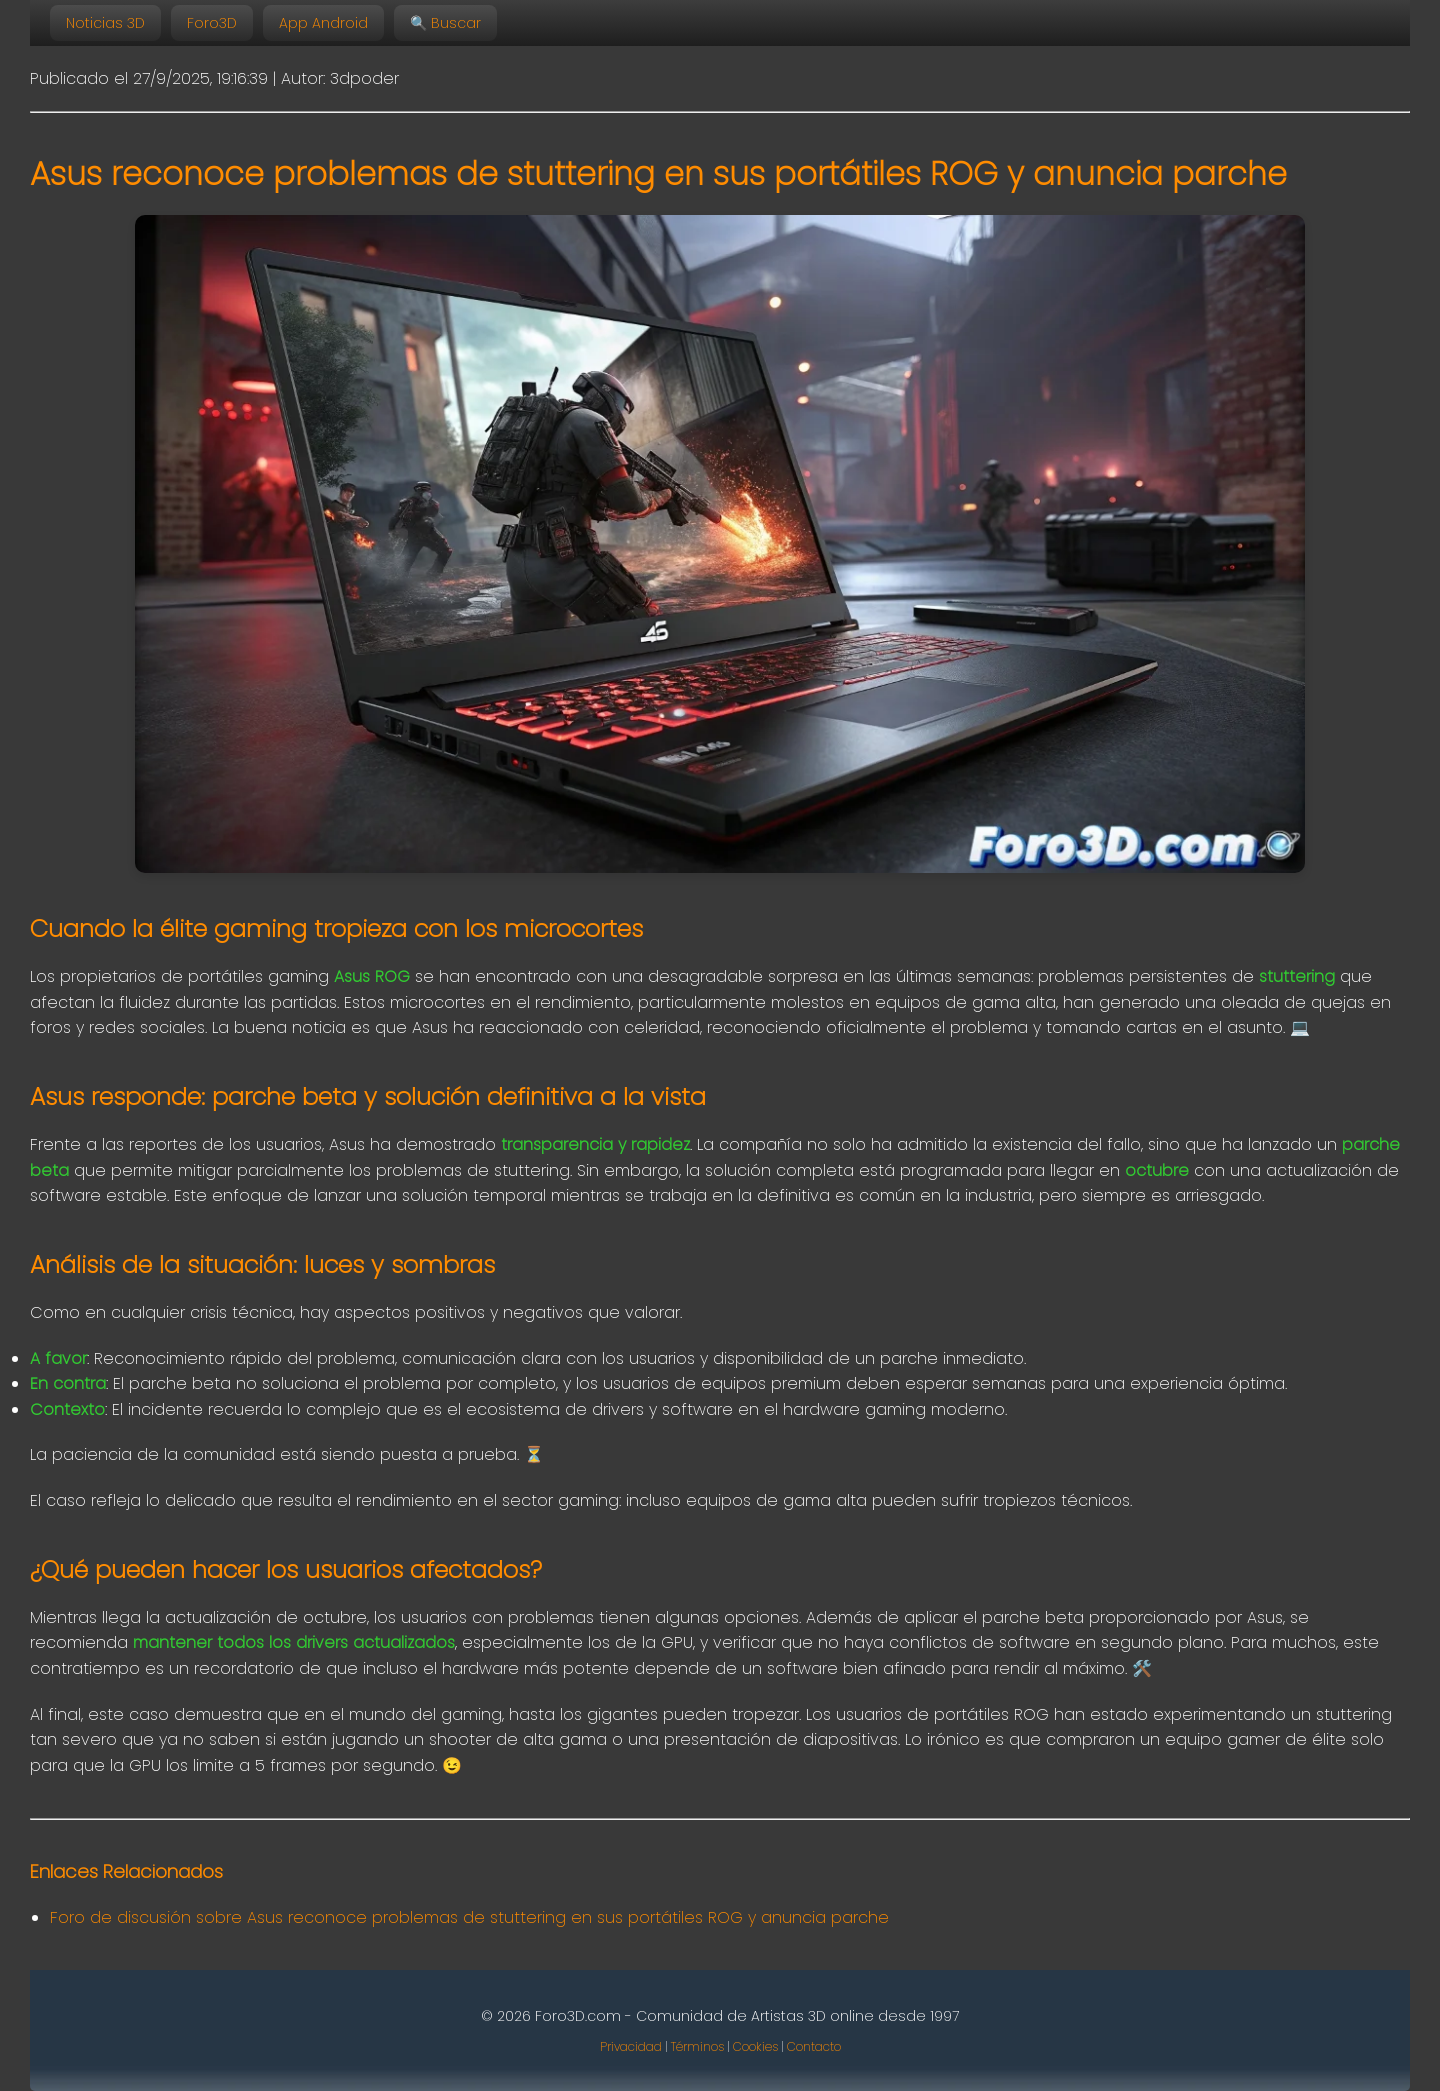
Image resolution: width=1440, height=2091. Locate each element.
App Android (323, 23)
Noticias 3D (105, 23)
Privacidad (631, 2046)
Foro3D (212, 23)
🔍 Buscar (445, 23)
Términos (697, 2046)
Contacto (814, 2046)
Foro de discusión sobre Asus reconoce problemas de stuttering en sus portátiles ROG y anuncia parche (469, 1917)
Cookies (755, 2046)
